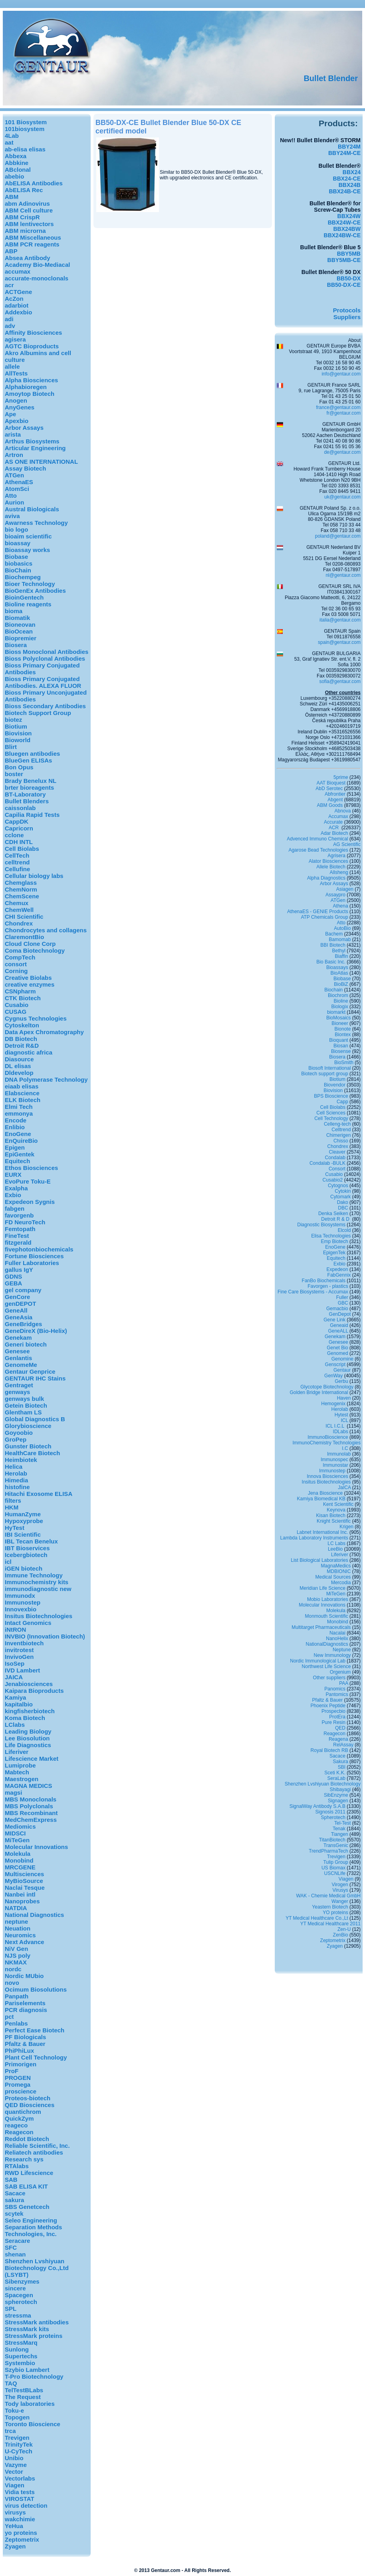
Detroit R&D (22, 1045)
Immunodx (20, 1595)
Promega (17, 2084)
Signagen (338, 1800)
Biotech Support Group (38, 712)
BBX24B (350, 185)
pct (9, 2016)
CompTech (20, 957)
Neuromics (20, 1935)
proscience (20, 2091)
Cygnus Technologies (36, 1018)
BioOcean (19, 631)
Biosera (16, 645)
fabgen (14, 1208)
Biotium (16, 726)
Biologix (339, 1006)
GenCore (17, 1296)
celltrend (17, 862)
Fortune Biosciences (34, 1256)
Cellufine (17, 869)
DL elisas (18, 1066)
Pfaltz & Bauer (25, 2043)
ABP (11, 251)
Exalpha (16, 1188)
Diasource (19, 1059)
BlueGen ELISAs (28, 760)
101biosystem (24, 128)
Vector (14, 2471)
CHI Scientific (24, 916)
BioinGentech (24, 597)
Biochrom (338, 995)
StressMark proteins (33, 2335)
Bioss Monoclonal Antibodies (46, 651)
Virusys (340, 1890)
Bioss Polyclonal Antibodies (45, 658)
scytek (14, 2213)
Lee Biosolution (27, 1738)
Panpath (16, 1996)
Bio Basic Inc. (330, 962)
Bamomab (340, 939)
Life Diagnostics (28, 1745)
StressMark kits (27, 2329)
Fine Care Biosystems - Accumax (313, 1292)
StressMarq (21, 2342)
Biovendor (334, 1085)
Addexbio (18, 312)
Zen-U (344, 1929)
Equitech (17, 1161)
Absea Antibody (27, 257)
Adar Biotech (334, 833)
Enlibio (15, 1127)
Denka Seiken (333, 1213)
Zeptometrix (22, 2539)
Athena (340, 906)
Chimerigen (338, 1135)
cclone (14, 835)
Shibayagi (340, 1789)
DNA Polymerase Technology (46, 1079)
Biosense (341, 1051)
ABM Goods (330, 805)
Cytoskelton (22, 1025)
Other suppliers (329, 1677)
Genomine (342, 1359)
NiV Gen (16, 1948)
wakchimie (20, 2519)
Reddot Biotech (27, 2138)
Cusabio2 (333, 1180)
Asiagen (344, 889)
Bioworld (17, 740)
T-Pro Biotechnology (34, 2376)
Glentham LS (23, 1412)
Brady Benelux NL (30, 780)
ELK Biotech (22, 1099)
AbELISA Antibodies (34, 183)
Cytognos (338, 1185)
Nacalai (337, 1633)
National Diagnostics (34, 1914)
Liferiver (16, 1751)
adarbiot (16, 305)
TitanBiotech (332, 1840)
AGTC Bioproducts (32, 346)
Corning (16, 970)
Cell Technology (331, 1118)
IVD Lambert (22, 1670)
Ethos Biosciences (31, 1167)
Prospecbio (333, 1711)
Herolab (16, 1473)
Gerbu (341, 1381)
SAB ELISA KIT (26, 2186)
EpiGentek (19, 1154)
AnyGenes (19, 407)
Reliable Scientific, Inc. (37, 2145)
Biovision (18, 733)
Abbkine (16, 162)
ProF (11, 2071)
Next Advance (24, 1941)
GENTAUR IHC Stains (35, 1378)
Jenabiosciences (29, 1683)
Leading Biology (28, 1731)
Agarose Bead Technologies (318, 850)
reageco (16, 2125)
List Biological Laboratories (319, 1560)
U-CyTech (18, 2451)
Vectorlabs (20, 2478)
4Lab (12, 135)
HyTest (14, 1527)
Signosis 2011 (330, 1812)
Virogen (339, 1884)
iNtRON (15, 1629)
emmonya (19, 1113)
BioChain (18, 570)
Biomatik (17, 617)
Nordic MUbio (24, 1975)
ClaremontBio (24, 936)
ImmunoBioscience (327, 1437)
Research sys (24, 2159)
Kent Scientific (338, 1504)
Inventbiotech (24, 1643)
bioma (13, 611)
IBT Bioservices (27, 1548)
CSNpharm (20, 991)
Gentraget (19, 1385)
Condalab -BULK (327, 1163)
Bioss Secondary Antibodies (45, 706)
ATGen (14, 475)
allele (12, 366)
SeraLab (336, 1778)
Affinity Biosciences (33, 332)
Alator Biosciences (328, 861)
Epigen (15, 1147)
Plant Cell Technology (36, 2057)
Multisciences (24, 1874)
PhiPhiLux (19, 2050)
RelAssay (343, 1745)
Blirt (11, 746)
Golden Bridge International (319, 1392)
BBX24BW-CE (342, 235)
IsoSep (14, 1663)
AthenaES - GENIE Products (317, 911)
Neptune (342, 1649)
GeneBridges (23, 1324)
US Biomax (333, 1868)
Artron (14, 454)
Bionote (343, 1029)
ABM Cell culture (29, 210)
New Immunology (332, 1655)
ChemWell (19, 909)
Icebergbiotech (26, 1554)
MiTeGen (17, 1840)
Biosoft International (329, 1068)
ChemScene (22, 896)
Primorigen (20, 2064)
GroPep (15, 1439)
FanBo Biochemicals (323, 1280)
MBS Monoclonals (30, 1799)
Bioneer (339, 1023)
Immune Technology (34, 1575)
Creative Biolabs (28, 977)
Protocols (347, 310)
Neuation (17, 1928)
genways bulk (24, 1398)
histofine (17, 1487)
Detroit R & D (336, 1219)
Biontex (343, 1034)
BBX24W (349, 216)
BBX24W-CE (344, 222)
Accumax (338, 816)
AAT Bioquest (331, 783)
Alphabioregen (26, 386)
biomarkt (336, 1012)
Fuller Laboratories (32, 1262)
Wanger (339, 1901)
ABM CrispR (22, 217)
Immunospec (334, 1459)
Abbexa (15, 156)
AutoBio (342, 928)
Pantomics (337, 1694)
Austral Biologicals (32, 509)
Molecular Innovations (36, 1846)
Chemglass (21, 882)
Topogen (17, 2417)
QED (340, 1728)
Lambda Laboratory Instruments (314, 1538)
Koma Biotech (25, 1717)
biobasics (18, 563)
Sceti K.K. (334, 1773)
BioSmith (343, 1062)
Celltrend (341, 1129)
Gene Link (334, 1320)
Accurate (333, 822)
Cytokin (343, 1191)
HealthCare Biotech (32, 1453)
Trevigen (17, 2437)
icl (8, 1561)
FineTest (17, 1235)
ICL (344, 1420)
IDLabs (340, 1431)
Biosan (340, 1046)
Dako (342, 1202)
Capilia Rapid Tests (32, 814)
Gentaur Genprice (30, 1371)
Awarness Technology (36, 522)
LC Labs (336, 1543)
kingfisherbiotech (30, 1711)
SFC (11, 2247)
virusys (15, 2512)
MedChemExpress (31, 1819)
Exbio (13, 1195)
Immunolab (339, 1454)
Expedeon (337, 1269)
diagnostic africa (28, 1052)
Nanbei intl (20, 1894)
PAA (343, 1683)
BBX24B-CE (345, 191)
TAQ (11, 2383)
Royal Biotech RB (329, 1750)
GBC (343, 1303)
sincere (15, 2288)
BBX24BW (347, 229)
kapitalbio (19, 1704)
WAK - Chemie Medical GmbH (328, 1896)
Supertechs (21, 2356)
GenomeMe (21, 1364)
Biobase (16, 556)
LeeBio (335, 1549)
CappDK (16, 821)
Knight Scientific (334, 1521)
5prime (340, 777)
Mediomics (20, 1826)
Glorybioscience (28, 1425)
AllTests (16, 373)
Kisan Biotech (330, 1515)
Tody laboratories (30, 2403)
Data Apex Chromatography (44, 1032)
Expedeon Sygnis (30, 1201)
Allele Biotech (330, 867)
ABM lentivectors (29, 223)
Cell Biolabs (22, 848)
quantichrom (23, 2111)
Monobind (19, 1860)
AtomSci (17, 488)
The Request (23, 2396)
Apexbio (16, 420)
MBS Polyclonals (29, 1806)
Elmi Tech (19, 1106)
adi (9, 319)
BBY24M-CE (344, 153)
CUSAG (15, 1011)
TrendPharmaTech (328, 1851)
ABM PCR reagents (32, 244)
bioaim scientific (28, 536)
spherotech (21, 2301)
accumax (17, 271)
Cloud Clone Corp (30, 943)
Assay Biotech (25, 468)
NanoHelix (337, 1638)
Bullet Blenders (27, 801)
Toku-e (14, 2410)
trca (10, 2430)
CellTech (17, 855)
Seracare (17, 2240)
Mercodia (341, 1582)
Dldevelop (19, 1072)
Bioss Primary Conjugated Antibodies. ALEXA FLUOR (43, 682)
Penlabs (16, 2023)
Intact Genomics (28, 1622)
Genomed (337, 1353)
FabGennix (339, 1275)
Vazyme (16, 2464)
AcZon (14, 298)
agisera (15, 339)
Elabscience (22, 1093)
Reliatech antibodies (34, 2152)
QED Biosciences (29, 2104)
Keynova (336, 1510)
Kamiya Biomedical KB (321, 1499)
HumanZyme (23, 1514)
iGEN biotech (23, 1568)
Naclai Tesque (25, 1887)
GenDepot (340, 1314)
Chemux (16, 903)
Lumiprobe (20, 1765)
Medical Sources (333, 1577)
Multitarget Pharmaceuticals (321, 1627)
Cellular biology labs (34, 875)
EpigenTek (334, 1252)
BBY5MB (349, 253)
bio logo (16, 529)
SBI (341, 1767)
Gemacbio (337, 1308)
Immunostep (22, 1602)
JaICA (344, 1487)
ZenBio (340, 1935)
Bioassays (337, 967)
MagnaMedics (336, 1566)
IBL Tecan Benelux (31, 1541)
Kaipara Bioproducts (34, 1690)
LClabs (15, 1724)
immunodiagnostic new (38, 1588)
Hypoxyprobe (24, 1520)
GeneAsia (18, 1317)
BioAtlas (339, 973)
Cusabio (16, 1004)
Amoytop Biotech (29, 393)
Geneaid (339, 1325)
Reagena (338, 1739)
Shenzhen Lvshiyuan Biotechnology (323, 1784)
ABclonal (18, 169)
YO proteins (335, 1912)
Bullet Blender (331, 78)
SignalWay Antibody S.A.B (317, 1806)
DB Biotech (21, 1038)
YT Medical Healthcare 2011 (330, 1924)
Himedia (16, 1480)
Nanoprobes (22, 1901)
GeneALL (338, 1331)
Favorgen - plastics (327, 1286)
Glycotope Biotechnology (326, 1387)
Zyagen (15, 2546)
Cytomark (340, 1197)
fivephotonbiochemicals (39, 1249)
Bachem (334, 934)
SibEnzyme (336, 1795)
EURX (13, 1174)
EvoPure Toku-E (28, 1181)
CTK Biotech (23, 998)
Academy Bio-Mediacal (37, 264)
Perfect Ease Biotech (34, 2030)
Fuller (342, 1297)
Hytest (341, 1415)
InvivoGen (19, 1656)
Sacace (15, 2193)
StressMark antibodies (37, 2322)
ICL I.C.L (335, 1426)
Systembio (20, 2363)
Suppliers (347, 317)
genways (17, 1391)
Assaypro (335, 895)
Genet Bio (337, 1348)
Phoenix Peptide (328, 1705)
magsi (13, 1792)
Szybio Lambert (27, 2369)
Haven (344, 1398)
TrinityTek (19, 2444)
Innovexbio (20, 1609)
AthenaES (19, 482)
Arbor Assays (24, 427)
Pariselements (25, 2003)
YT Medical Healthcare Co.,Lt (317, 1918)
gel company (23, 1290)
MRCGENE (20, 1867)
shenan (15, 2254)
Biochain (333, 990)
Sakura (340, 1761)
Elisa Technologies (331, 1236)
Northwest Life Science (326, 1666)
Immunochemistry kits (36, 1582)
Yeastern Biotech (330, 1907)
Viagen (14, 2485)
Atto (11, 495)
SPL (10, 2308)
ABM (11, 196)
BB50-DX (349, 278)
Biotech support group (324, 1073)
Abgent (335, 799)
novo (12, 1982)
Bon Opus (19, 767)
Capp (342, 1101)
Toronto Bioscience (32, 2424)
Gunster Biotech (28, 1446)
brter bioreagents (29, 787)
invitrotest (19, 1649)
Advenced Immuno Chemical (317, 839)
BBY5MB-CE (344, 260)
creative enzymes (29, 984)
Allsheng (339, 872)
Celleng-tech (337, 1124)
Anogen (16, 400)
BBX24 (352, 172)
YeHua (14, 2525)
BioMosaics (338, 1018)
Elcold (344, 1230)
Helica (13, 1466)
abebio (14, 176)
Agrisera (336, 855)
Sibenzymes (22, 2281)
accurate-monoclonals (36, 278)
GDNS (13, 1276)
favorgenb (19, 1215)
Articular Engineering (35, 448)
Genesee (17, 1351)
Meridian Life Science (322, 1588)
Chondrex (19, 923)
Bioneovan (20, 624)
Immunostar (335, 1465)
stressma (18, 2315)
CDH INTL (19, 841)
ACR (334, 827)
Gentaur (342, 1370)
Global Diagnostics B (35, 1419)
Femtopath (20, 1228)
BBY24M (349, 146)
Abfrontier (335, 794)
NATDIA (16, 1908)
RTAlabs (17, 2166)
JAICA (14, 1677)
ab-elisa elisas (25, 149)
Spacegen (19, 2295)
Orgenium (340, 1672)
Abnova (343, 811)
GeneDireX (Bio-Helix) (36, 1330)
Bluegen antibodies (32, 753)
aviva (12, 515)
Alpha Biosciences (31, 380)
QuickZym (19, 2118)
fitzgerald (18, 1242)
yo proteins (21, 2532)
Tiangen (339, 1834)
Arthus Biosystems (32, 441)
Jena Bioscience (325, 1493)
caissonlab (20, 807)
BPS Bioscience (331, 1096)
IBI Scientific (23, 1534)
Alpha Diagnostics (326, 878)
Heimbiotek (21, 1459)
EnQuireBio (21, 1140)
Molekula (17, 1853)
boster (14, 774)
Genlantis (18, 1358)
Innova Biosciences (327, 1476)
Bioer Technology (30, 583)
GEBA (13, 1283)
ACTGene (18, 291)
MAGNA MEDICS (28, 1785)
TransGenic (335, 1845)
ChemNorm (21, 889)
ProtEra (337, 1717)
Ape (10, 414)
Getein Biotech (26, 1405)
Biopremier (20, 638)
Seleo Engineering (31, 2220)
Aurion (14, 502)
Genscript (335, 1364)
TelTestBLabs (24, 2390)
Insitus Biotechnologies (38, 1616)
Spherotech (333, 1817)
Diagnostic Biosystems (321, 1224)
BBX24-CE (347, 178)
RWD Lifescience (29, 2172)
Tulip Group (335, 1862)
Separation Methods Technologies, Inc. (33, 2230)
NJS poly (17, 1955)
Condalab (335, 1157)
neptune (16, 1921)
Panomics (334, 1689)
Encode (15, 1120)
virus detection (26, 2505)
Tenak (339, 1828)
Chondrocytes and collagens (46, 930)
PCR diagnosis (26, 2009)
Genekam (18, 1337)
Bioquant (338, 1040)
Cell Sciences (330, 1113)
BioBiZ (341, 984)
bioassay (17, 543)
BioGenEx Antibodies (35, 590)
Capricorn (19, 828)
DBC (343, 1208)
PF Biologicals (25, 2037)
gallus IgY (19, 1269)
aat (9, 142)
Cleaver (337, 1152)
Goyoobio (19, 1432)
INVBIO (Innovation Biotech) (45, 1636)
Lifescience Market (31, 1758)
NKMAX (16, 1962)
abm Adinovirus (27, 203)
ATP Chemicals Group (324, 917)
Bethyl (338, 950)
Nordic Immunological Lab (317, 1661)
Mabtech (17, 1772)
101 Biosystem (26, 122)
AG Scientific (347, 844)
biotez (13, 719)
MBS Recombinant (31, 1812)
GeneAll (16, 1310)
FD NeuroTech (25, 1222)
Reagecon (19, 2132)
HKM (11, 1507)
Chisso (340, 1141)
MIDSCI (15, 1833)
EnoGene (18, 1133)
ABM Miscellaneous (33, 237)
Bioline (341, 1001)
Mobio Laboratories (327, 1599)
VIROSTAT (19, 2498)
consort (16, 964)
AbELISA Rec (24, 190)
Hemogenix (333, 1403)
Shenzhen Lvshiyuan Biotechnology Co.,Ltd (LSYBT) (37, 2268)
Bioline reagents (28, 604)
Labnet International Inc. (322, 1532)
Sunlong (17, 2349)
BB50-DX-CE (344, 285)
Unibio (14, 2458)
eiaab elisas (21, 1086)
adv (10, 325)
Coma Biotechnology (35, 950)
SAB (11, 2179)
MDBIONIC (339, 1571)
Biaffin (341, 956)
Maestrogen (21, 1779)
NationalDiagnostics (327, 1644)
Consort (337, 1169)
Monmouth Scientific (326, 1616)
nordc (13, 1969)
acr (9, 285)
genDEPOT (20, 1303)
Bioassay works (27, 549)
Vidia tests (20, 2492)
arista (13, 434)
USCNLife (334, 1873)
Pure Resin (333, 1722)
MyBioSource (24, 1880)
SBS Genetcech (27, 2206)
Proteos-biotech (27, 2098)
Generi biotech (26, 1344)
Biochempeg (23, 577)
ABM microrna (25, 230)
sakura (14, 2200)
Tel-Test (342, 1823)
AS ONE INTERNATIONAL (41, 461)
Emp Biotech (334, 1241)
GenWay (333, 1375)
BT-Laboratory (25, 794)
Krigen (346, 1526)
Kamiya (15, 1697)
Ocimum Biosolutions (36, 1989)
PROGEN (18, 2077)
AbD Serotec (329, 788)
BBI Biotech (332, 945)
